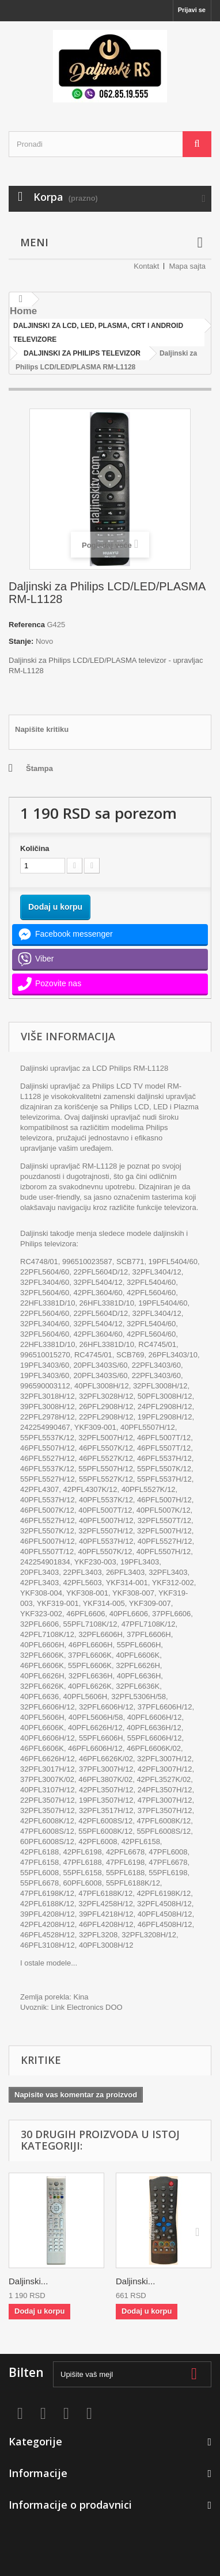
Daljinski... (28, 2281)
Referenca (27, 624)
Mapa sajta (187, 266)
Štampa (39, 768)
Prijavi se (192, 9)
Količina (35, 848)
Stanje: (21, 641)
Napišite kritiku (42, 729)
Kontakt (146, 266)
